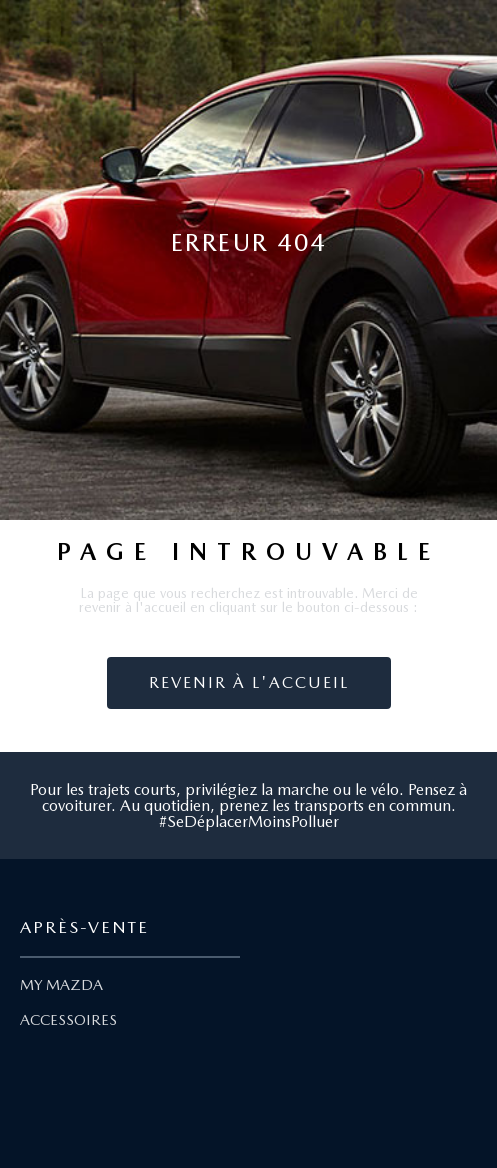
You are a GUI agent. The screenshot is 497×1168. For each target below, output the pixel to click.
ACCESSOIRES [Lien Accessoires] (68, 1020)
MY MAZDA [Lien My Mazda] (61, 985)
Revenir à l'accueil (249, 682)
